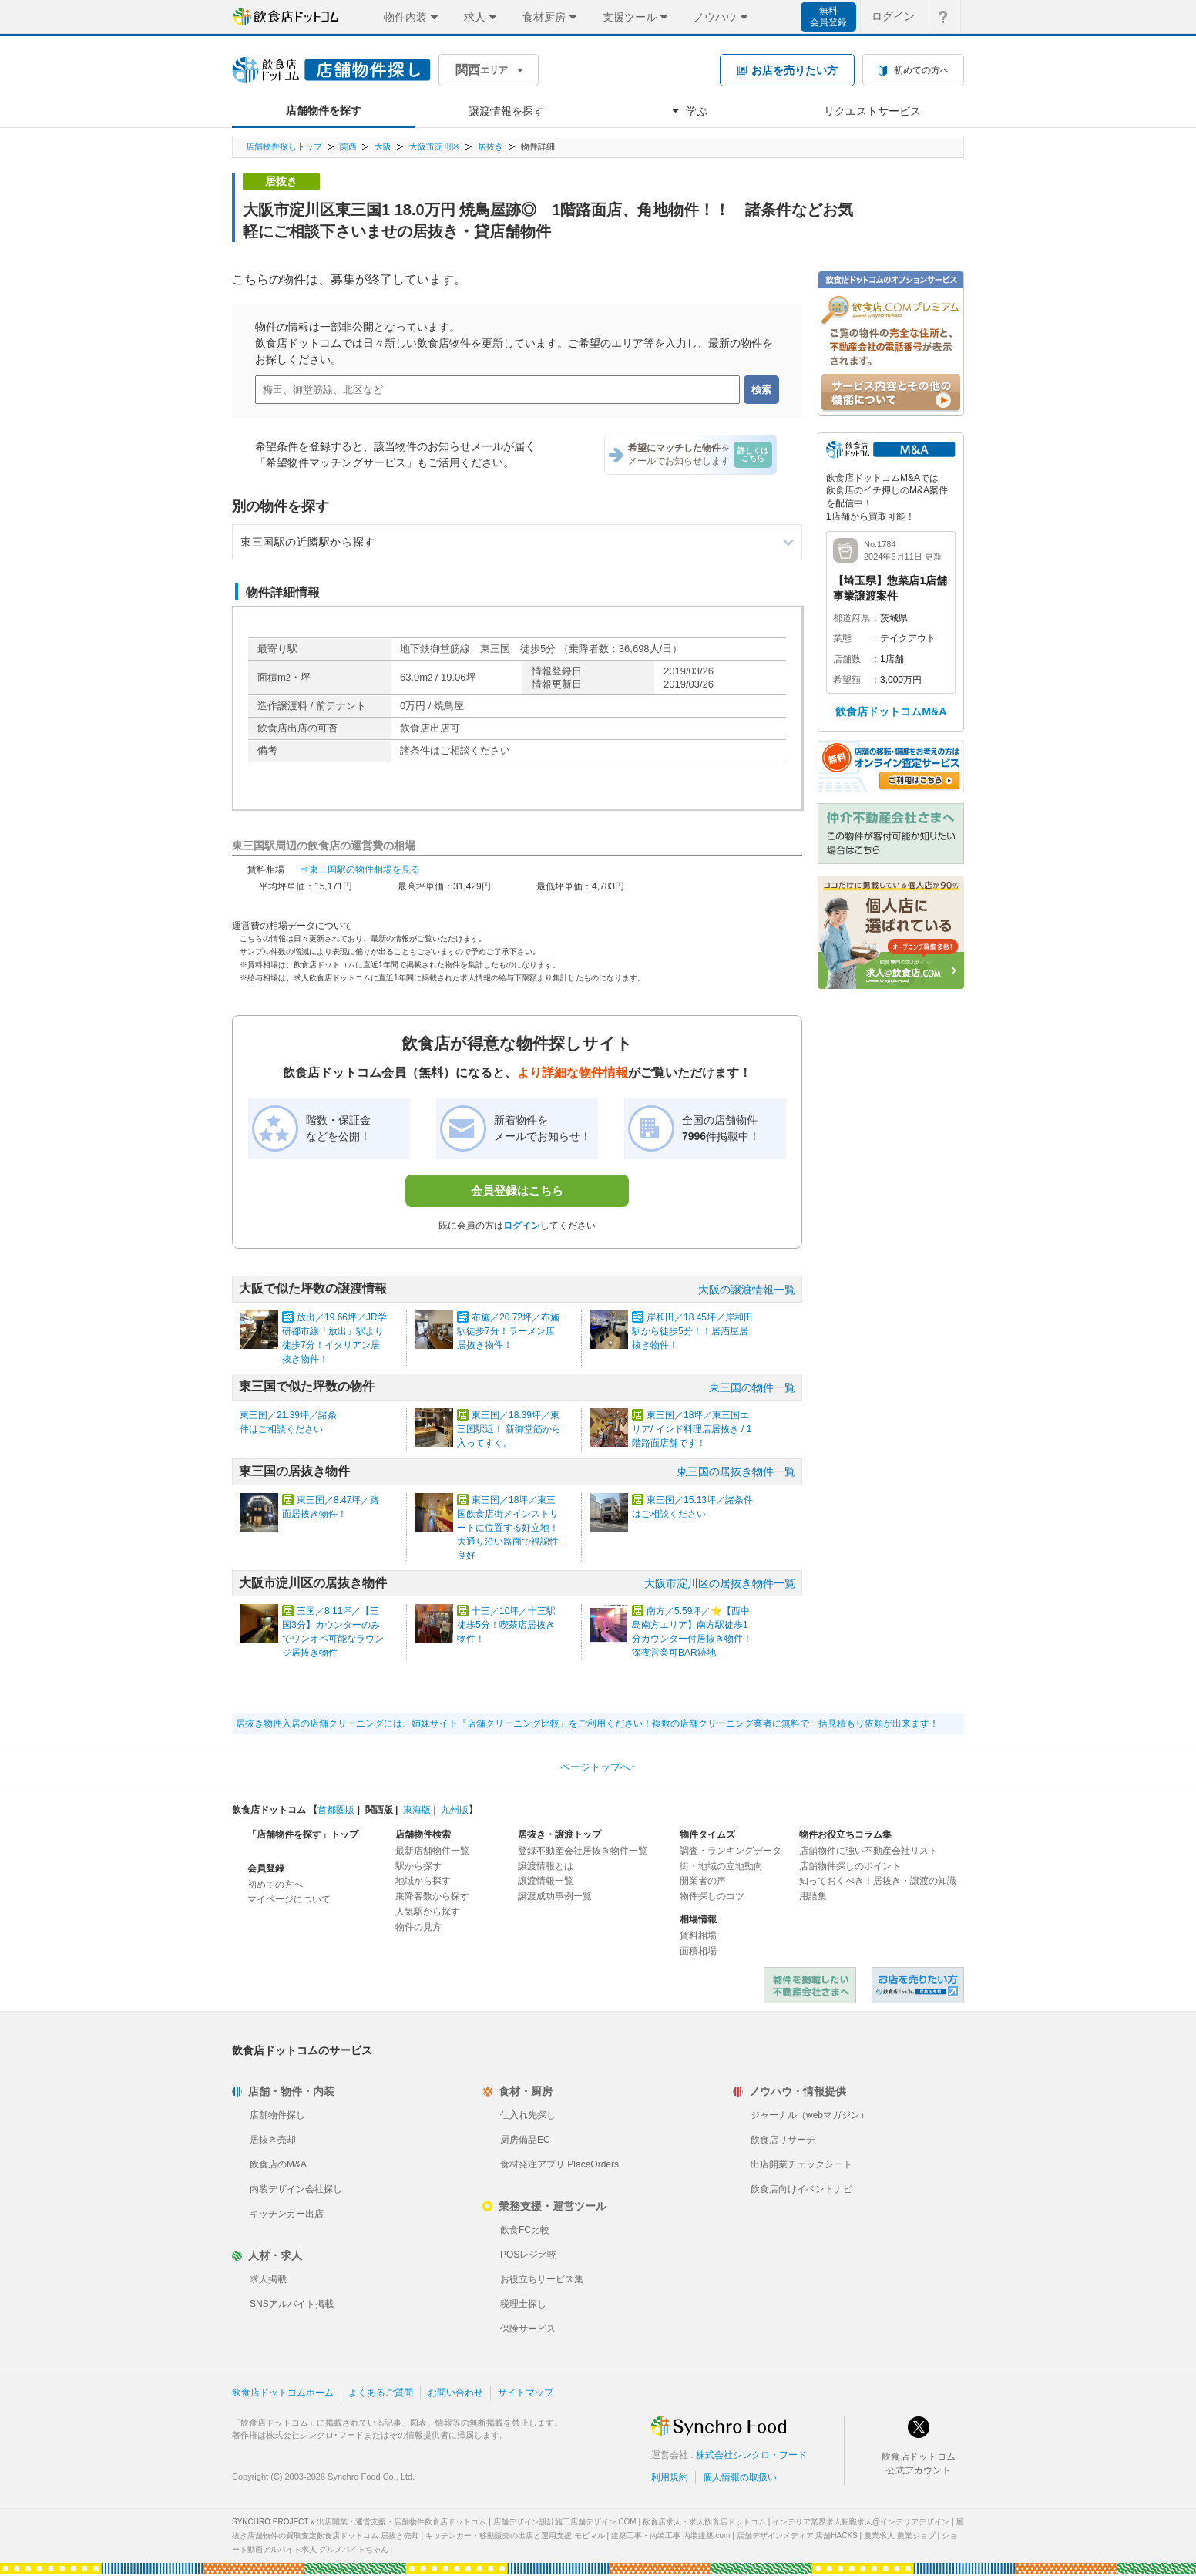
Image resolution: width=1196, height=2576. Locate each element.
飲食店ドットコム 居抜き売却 (918, 1985)
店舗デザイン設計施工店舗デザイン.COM (565, 2521)
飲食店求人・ (704, 2521)
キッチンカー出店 (287, 2213)
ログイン (521, 1225)
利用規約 (669, 2477)
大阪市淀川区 (434, 146)
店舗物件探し (277, 2115)
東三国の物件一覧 (752, 1387)
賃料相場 (698, 1935)
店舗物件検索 (423, 1834)
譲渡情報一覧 (545, 1880)
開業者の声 (703, 1880)
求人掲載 (268, 2279)
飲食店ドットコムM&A (891, 711)
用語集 (813, 1896)
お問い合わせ (455, 2392)
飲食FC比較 (524, 2230)
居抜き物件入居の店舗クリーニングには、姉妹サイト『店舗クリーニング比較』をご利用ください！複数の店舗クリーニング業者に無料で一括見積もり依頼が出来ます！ (587, 1723)
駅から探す (418, 1866)
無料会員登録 (828, 16)
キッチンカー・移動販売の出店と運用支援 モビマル (515, 2535)
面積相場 (698, 1950)
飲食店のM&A (278, 2164)
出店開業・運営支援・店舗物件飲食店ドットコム (401, 2521)
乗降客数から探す (432, 1896)
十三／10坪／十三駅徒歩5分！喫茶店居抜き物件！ (506, 1625)
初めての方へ (275, 1884)
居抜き (490, 146)
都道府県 (851, 618)
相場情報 (698, 1919)
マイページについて (289, 1899)
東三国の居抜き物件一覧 (736, 1471)
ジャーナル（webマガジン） (810, 2115)
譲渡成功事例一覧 (555, 1896)
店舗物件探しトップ (284, 146)
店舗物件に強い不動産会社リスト (868, 1850)
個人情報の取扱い (740, 2477)
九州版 (455, 1809)
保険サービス (528, 2328)
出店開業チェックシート (801, 2164)
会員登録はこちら (517, 1190)
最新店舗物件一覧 (432, 1850)
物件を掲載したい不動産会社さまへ (810, 1985)
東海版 (417, 1809)
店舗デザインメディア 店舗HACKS (797, 2535)
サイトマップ (525, 2392)
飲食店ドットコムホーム (283, 2392)
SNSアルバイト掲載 (292, 2304)
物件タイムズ (707, 1834)
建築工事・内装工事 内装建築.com (670, 2535)
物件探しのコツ (712, 1896)
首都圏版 (335, 1809)
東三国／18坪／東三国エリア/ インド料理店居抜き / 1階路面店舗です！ (691, 1429)
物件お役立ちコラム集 (845, 1834)
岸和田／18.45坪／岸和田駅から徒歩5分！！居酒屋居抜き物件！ (692, 1331)
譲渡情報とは (545, 1866)
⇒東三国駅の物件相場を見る (360, 869)
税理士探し (523, 2304)
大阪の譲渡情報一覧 (746, 1289)
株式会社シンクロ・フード (751, 2455)
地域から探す (423, 1880)
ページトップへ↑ (598, 1767)
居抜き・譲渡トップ (559, 1834)
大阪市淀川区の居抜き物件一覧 (719, 1583)
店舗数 (847, 659)
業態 (842, 638)
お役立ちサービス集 (541, 2279)
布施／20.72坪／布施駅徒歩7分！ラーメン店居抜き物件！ (508, 1331)
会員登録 (265, 1868)
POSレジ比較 (528, 2254)
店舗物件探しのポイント (850, 1866)
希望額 (847, 679)
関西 (348, 146)
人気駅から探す (427, 1911)
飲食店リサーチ (783, 2139)
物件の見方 (418, 1927)
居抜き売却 (273, 2139)
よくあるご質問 (380, 2392)
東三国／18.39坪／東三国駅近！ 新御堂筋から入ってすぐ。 (509, 1429)
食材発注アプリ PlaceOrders (559, 2164)
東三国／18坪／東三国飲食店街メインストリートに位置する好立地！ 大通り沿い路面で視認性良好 (508, 1528)
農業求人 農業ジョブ (900, 2535)
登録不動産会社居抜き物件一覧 (582, 1850)
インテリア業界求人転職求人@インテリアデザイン (860, 2521)
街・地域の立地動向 (721, 1866)
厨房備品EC (525, 2139)
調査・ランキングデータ (730, 1850)
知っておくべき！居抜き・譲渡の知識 (877, 1880)
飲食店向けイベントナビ (801, 2189)
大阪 (383, 146)
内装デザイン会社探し (296, 2189)
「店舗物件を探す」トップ (302, 1834)
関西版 (379, 1809)
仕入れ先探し (528, 2115)
